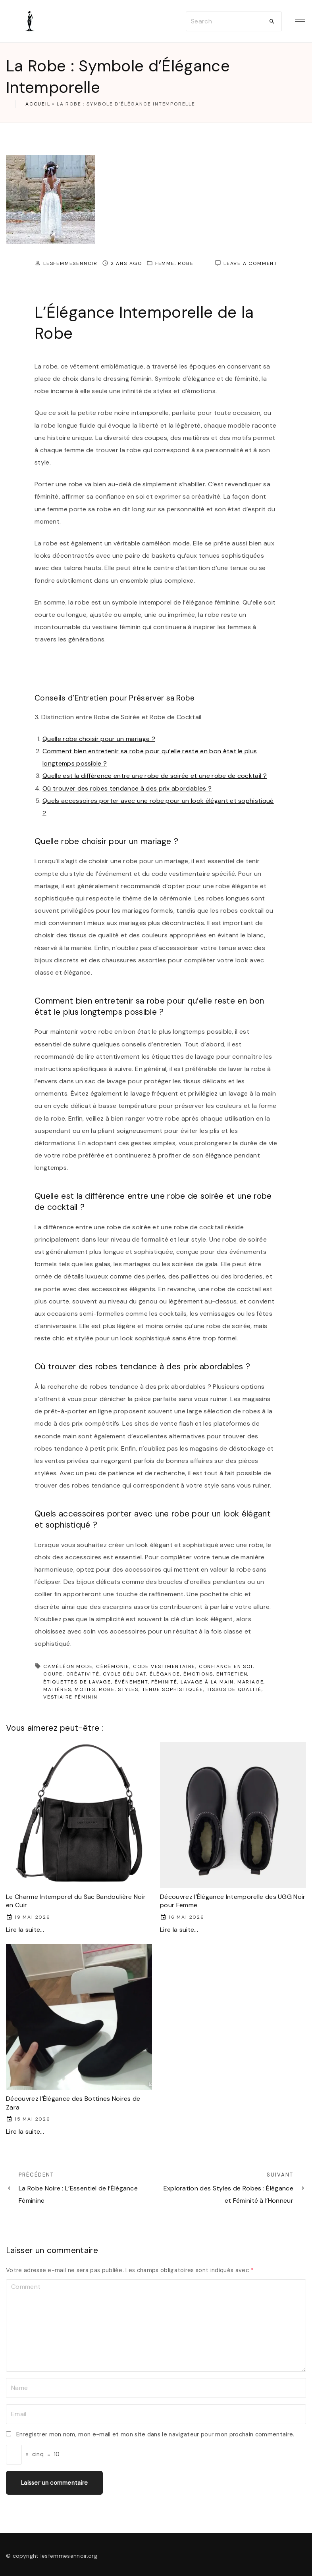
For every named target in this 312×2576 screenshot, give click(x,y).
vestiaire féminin (70, 1697)
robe (185, 263)
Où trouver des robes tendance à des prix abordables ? (127, 788)
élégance (165, 1674)
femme (165, 263)
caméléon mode (67, 1666)
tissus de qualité (234, 1689)
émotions (198, 1674)
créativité (83, 1674)
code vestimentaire (164, 1666)
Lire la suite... (25, 1929)
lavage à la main (207, 1682)
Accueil (37, 104)
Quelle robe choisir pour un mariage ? (98, 739)
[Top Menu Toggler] (300, 21)
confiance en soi (226, 1666)
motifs (85, 1689)
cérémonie (112, 1666)
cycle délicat (124, 1674)
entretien (231, 1674)
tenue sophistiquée (172, 1689)
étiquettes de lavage (77, 1682)
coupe (53, 1674)
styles (128, 1689)
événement (131, 1682)
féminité (164, 1682)
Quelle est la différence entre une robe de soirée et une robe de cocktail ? (154, 776)
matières (57, 1689)
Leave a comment (250, 263)
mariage (250, 1682)
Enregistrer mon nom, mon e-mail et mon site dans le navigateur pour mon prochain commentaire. (155, 2434)
